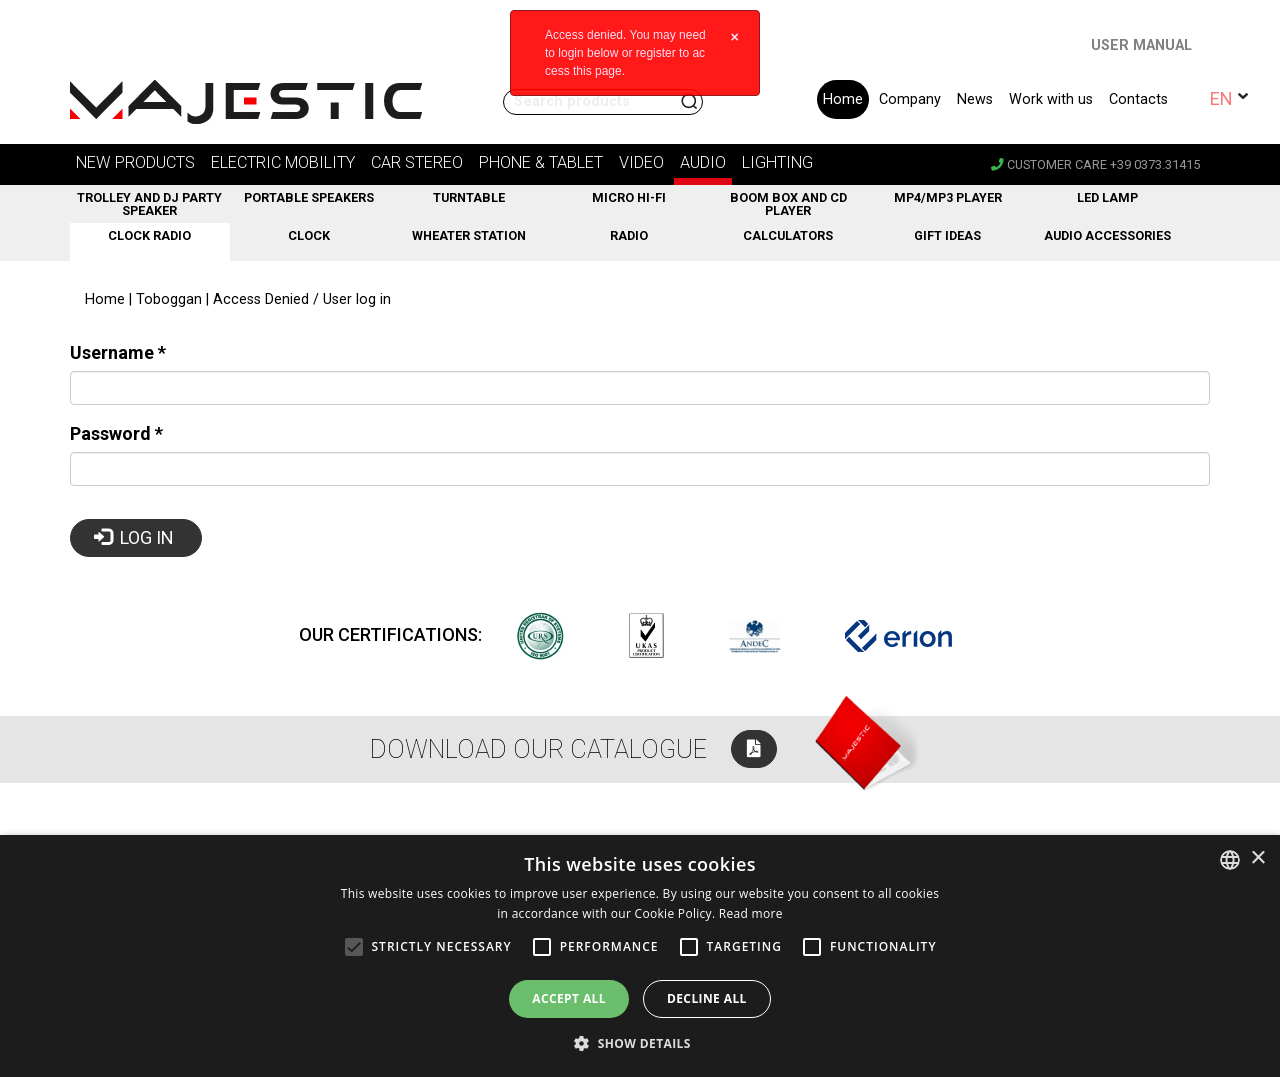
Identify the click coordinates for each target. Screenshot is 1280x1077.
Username (118, 352)
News (975, 99)
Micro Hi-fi (629, 197)
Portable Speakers (309, 197)
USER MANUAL (1141, 45)
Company (910, 99)
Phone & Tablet (541, 162)
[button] (640, 1043)
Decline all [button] (707, 998)
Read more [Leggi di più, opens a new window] (751, 913)
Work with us (1051, 99)
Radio (629, 235)
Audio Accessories (1107, 235)
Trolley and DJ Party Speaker (149, 204)
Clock (309, 235)
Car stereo (417, 162)
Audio (703, 162)
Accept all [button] (569, 998)
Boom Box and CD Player (788, 204)
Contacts (1138, 99)
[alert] (640, 956)
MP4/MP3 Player (948, 197)
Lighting (777, 162)
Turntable (469, 197)
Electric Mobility (283, 162)
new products (135, 162)
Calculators (788, 235)
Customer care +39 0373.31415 (1095, 164)
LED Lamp (1107, 197)
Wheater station (469, 235)
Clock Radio (149, 235)
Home (843, 99)
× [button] (1257, 858)
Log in (134, 537)
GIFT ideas (947, 235)
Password (116, 433)
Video (641, 162)
